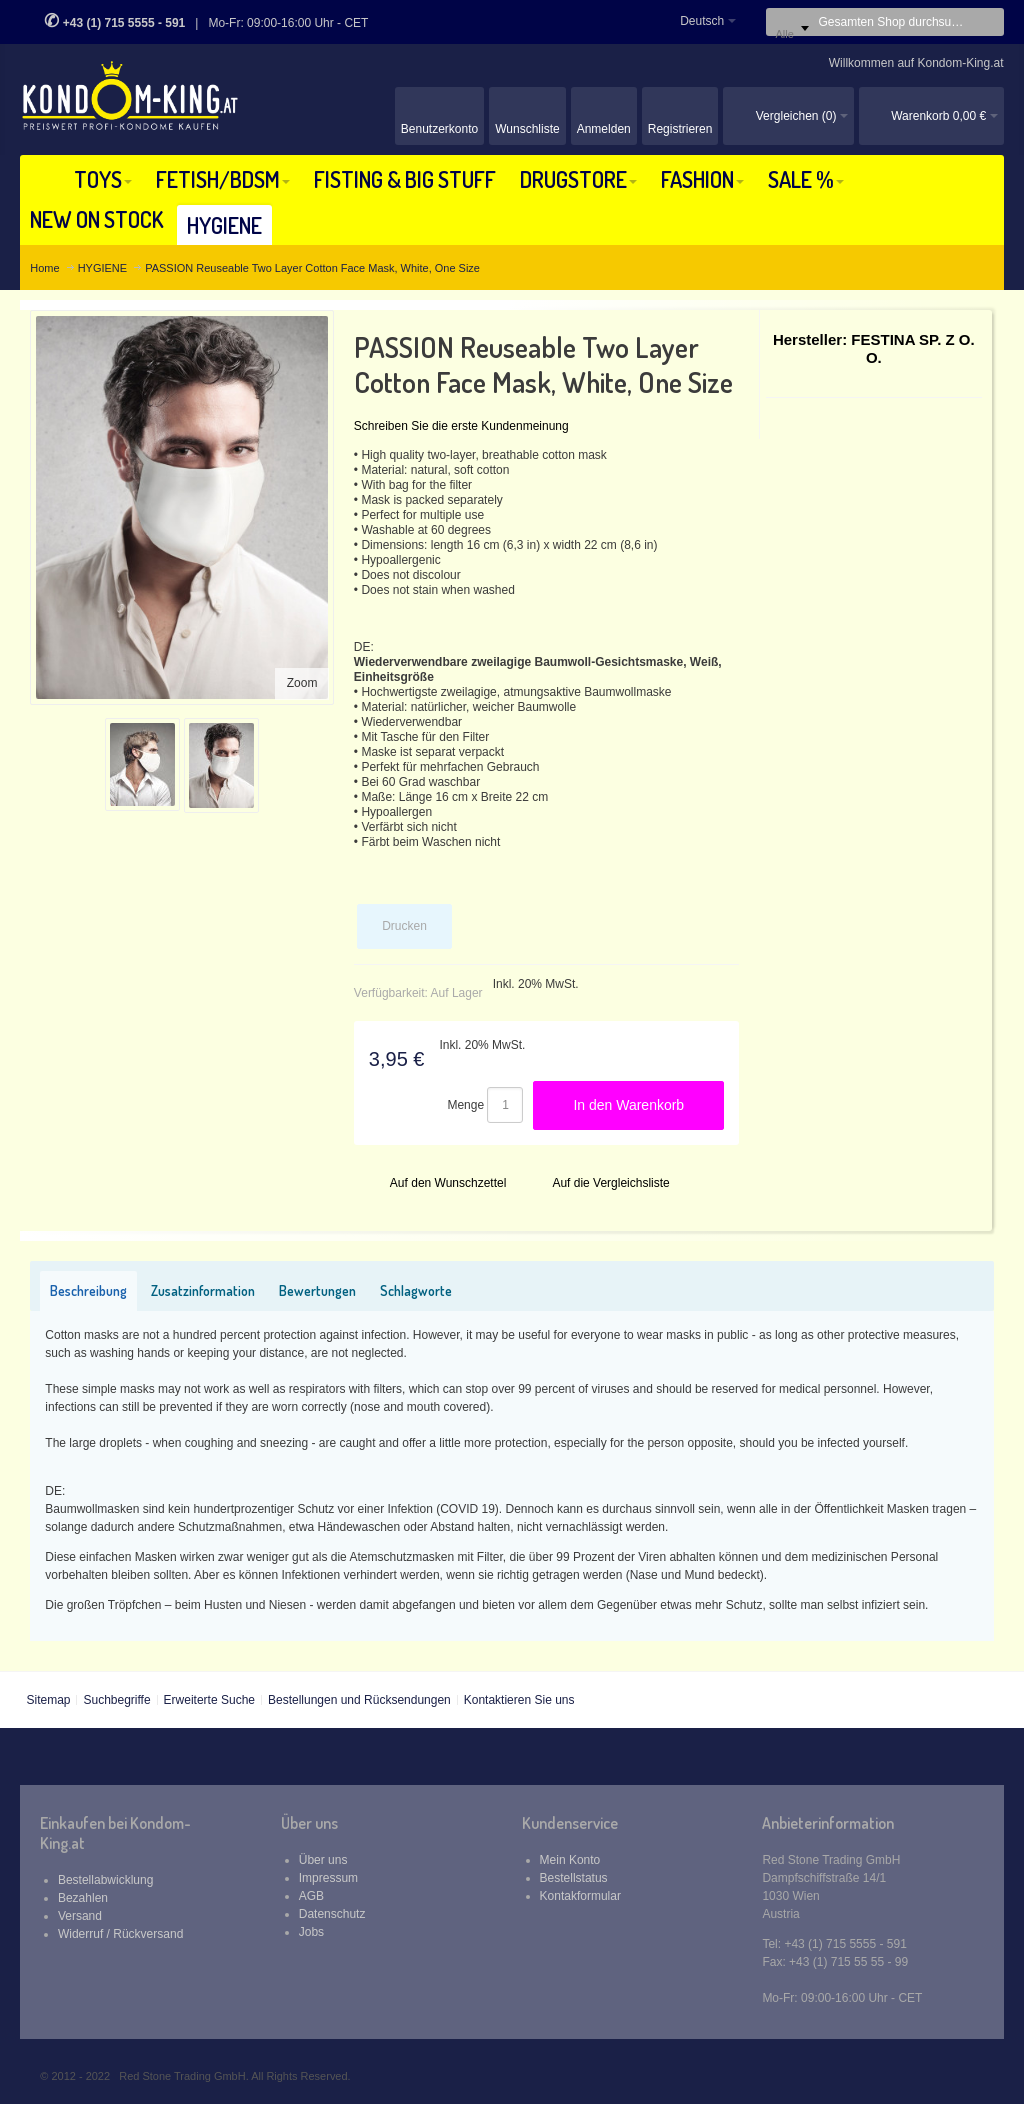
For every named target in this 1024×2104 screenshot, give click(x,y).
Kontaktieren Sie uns (519, 1700)
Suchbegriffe (116, 1700)
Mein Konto (570, 1860)
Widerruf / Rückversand (120, 1934)
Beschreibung (88, 1290)
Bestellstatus (574, 1878)
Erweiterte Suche (209, 1700)
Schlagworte (416, 1290)
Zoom (302, 683)
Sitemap (48, 1700)
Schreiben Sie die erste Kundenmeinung (461, 426)
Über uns (323, 1860)
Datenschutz (332, 1914)
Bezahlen (83, 1898)
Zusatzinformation (203, 1290)
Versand (80, 1916)
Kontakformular (580, 1896)
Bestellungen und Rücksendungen (359, 1700)
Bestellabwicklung (105, 1880)
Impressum (328, 1878)
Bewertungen (317, 1290)
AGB (311, 1896)
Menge (465, 1105)
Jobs (311, 1932)
